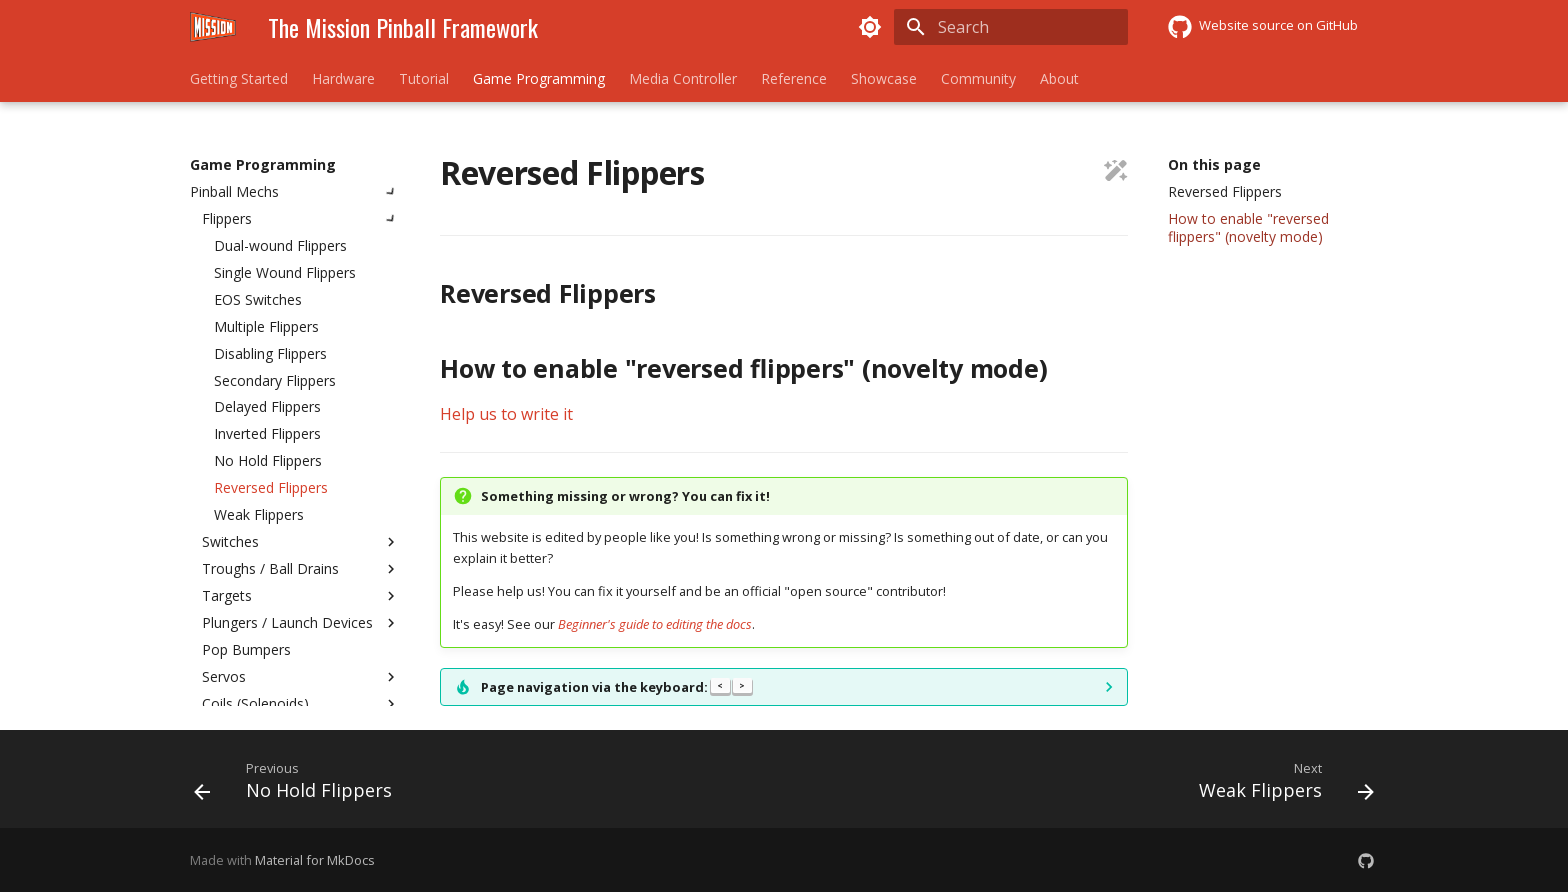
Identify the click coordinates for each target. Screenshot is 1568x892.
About (1059, 79)
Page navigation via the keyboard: (616, 687)
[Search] (1011, 27)
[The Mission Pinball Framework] (213, 27)
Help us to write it (506, 414)
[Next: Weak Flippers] (1280, 785)
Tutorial (424, 79)
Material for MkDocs (315, 860)
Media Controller (683, 79)
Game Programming (539, 79)
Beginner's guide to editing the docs (655, 624)
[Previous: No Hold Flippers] (299, 785)
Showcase (884, 79)
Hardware (343, 79)
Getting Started (239, 79)
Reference (794, 79)
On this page (1214, 165)
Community (978, 79)
